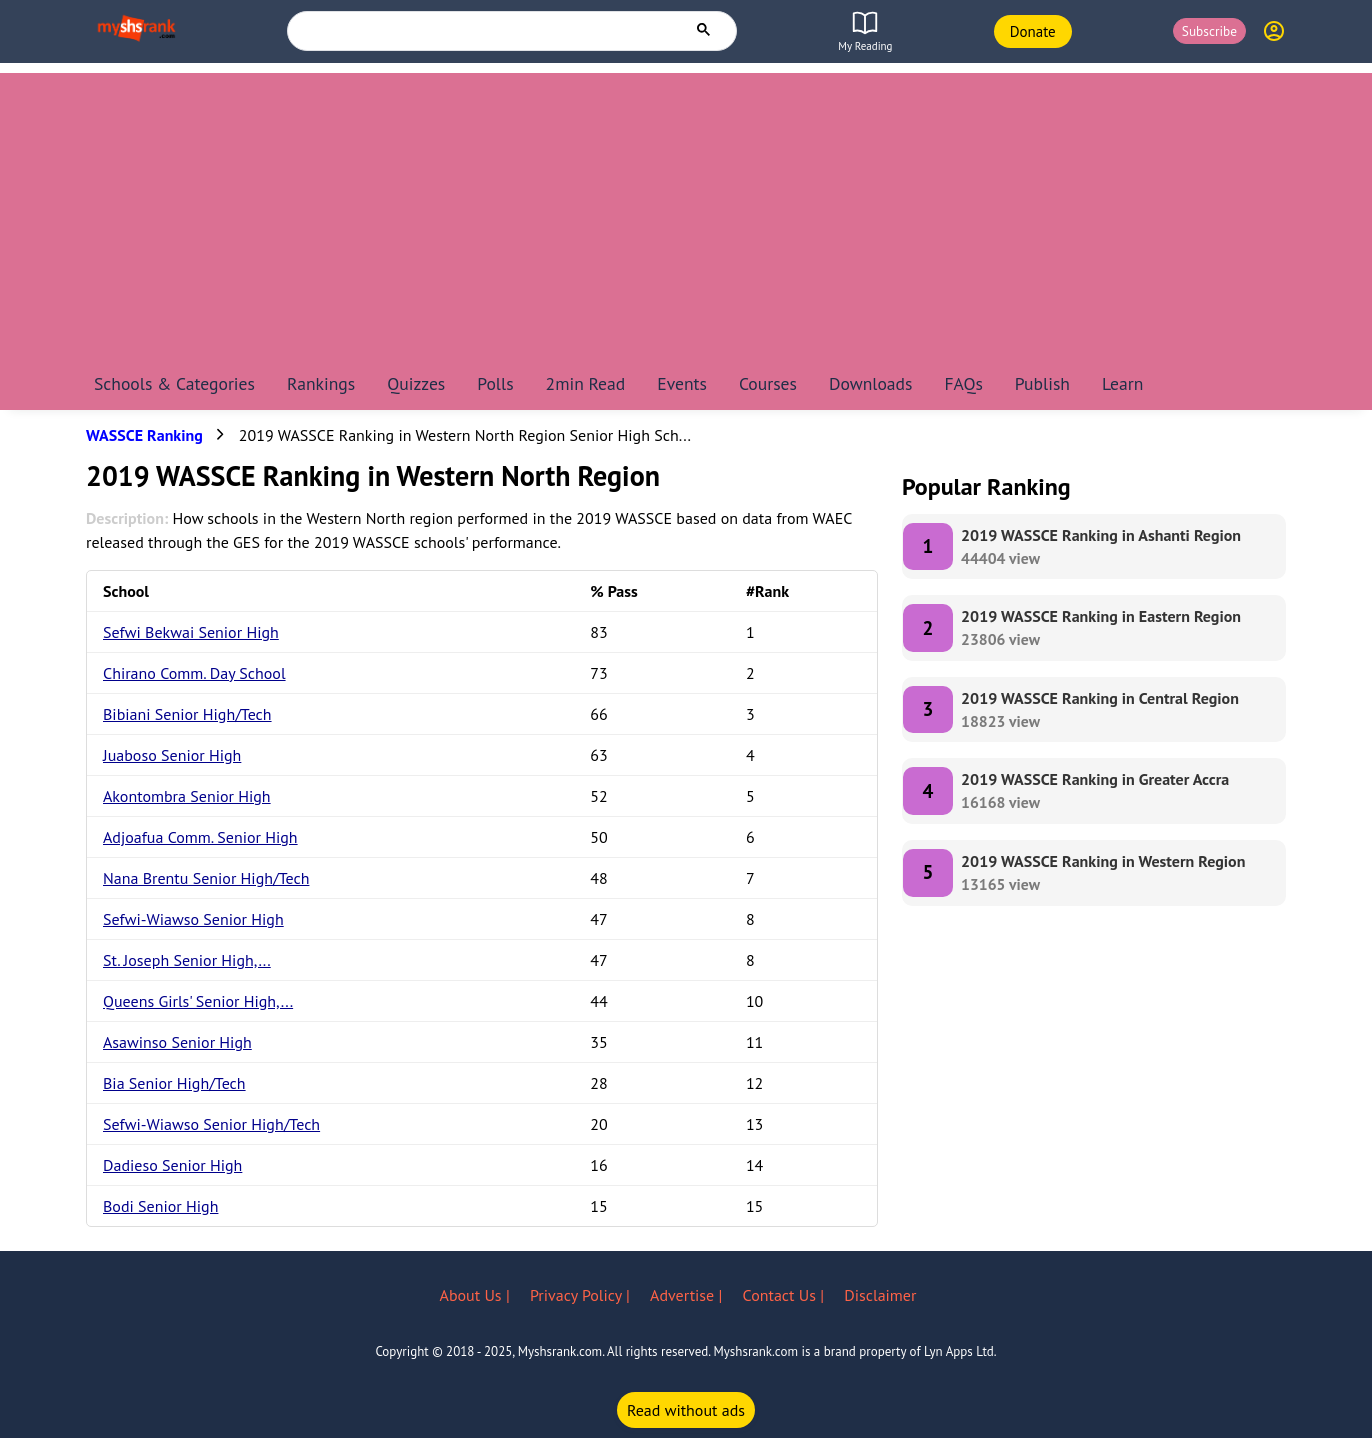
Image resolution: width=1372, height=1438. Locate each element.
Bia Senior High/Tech (174, 1083)
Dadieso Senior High (172, 1165)
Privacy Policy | (582, 1295)
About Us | (477, 1295)
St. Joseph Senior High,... (187, 960)
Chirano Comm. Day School (194, 673)
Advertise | (688, 1295)
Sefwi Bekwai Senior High (191, 632)
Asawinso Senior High (177, 1042)
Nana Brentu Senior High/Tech (206, 878)
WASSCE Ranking (144, 435)
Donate (1033, 31)
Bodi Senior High (160, 1206)
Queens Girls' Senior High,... (198, 1001)
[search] (486, 30)
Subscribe (1209, 31)
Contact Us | (786, 1295)
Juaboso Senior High (172, 755)
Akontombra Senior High (187, 796)
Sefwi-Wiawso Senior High (193, 919)
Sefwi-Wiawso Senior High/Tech (211, 1124)
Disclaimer (880, 1295)
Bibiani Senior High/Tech (187, 714)
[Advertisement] (686, 213)
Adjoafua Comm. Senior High (200, 837)
